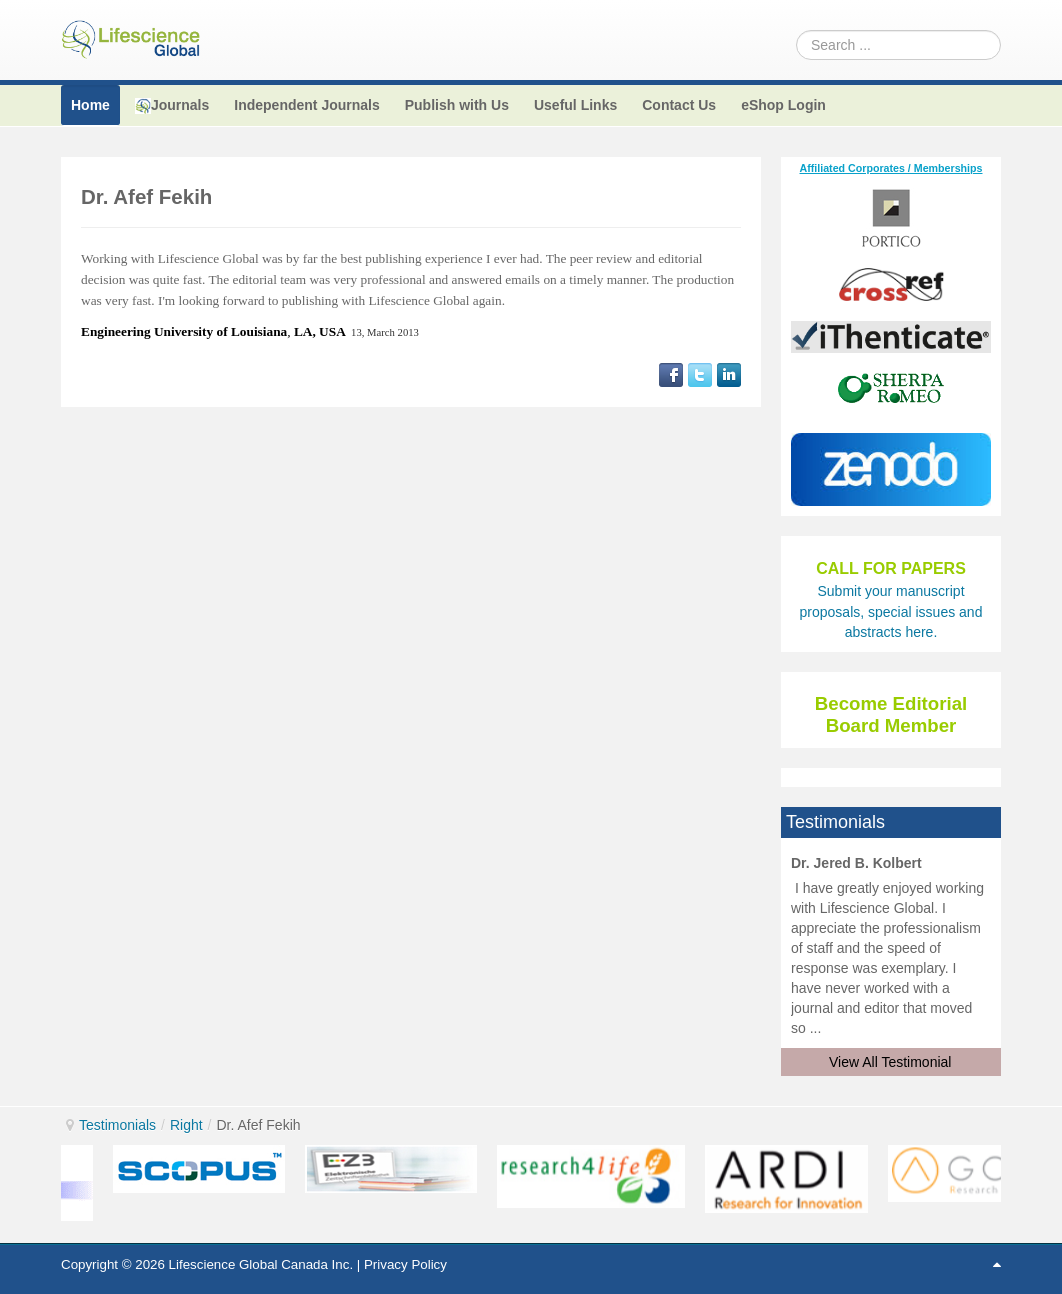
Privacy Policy (405, 1264)
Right (186, 1125)
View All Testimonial (890, 1062)
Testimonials (117, 1125)
